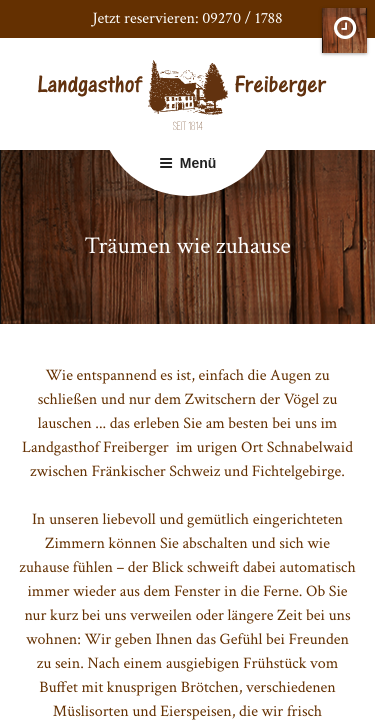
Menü (188, 163)
